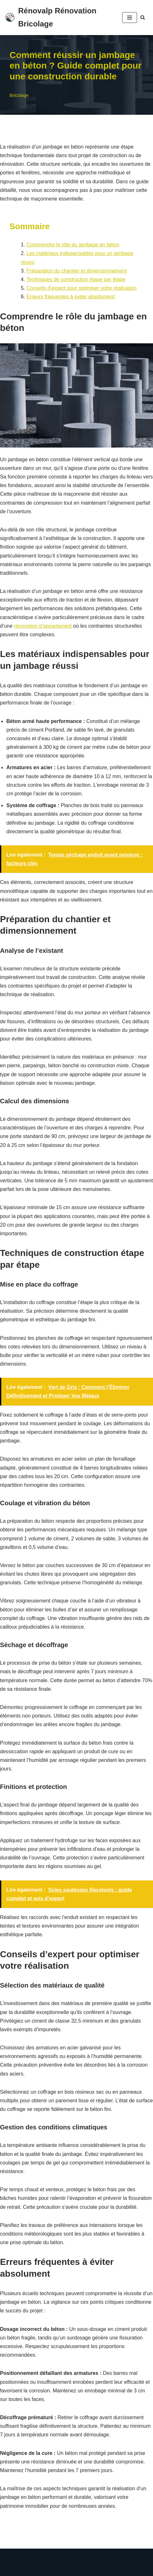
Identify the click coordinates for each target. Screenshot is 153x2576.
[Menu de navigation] (129, 17)
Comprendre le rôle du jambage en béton (73, 244)
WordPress (63, 2555)
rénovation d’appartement (43, 626)
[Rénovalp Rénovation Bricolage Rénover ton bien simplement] (59, 17)
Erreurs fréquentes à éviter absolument (70, 296)
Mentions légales (52, 2569)
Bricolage (19, 95)
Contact (15, 2569)
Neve (11, 2555)
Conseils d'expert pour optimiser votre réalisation (81, 288)
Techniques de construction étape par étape (75, 279)
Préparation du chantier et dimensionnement (76, 271)
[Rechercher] (142, 17)
